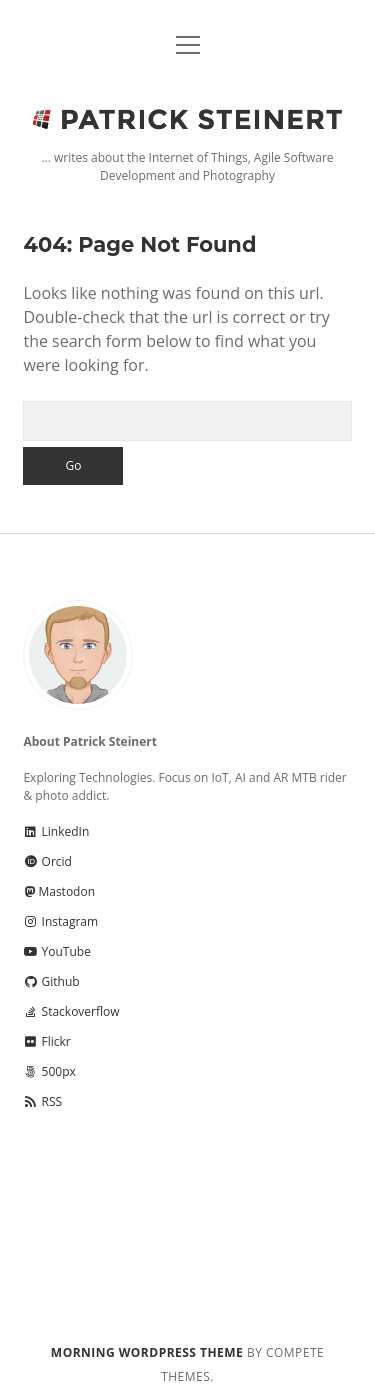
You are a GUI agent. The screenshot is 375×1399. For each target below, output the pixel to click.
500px (49, 1071)
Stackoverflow (71, 1011)
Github (51, 981)
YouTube (56, 951)
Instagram (60, 921)
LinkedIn (56, 831)
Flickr (46, 1041)
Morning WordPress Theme (147, 1352)
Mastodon (59, 891)
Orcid (47, 861)
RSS (42, 1101)
